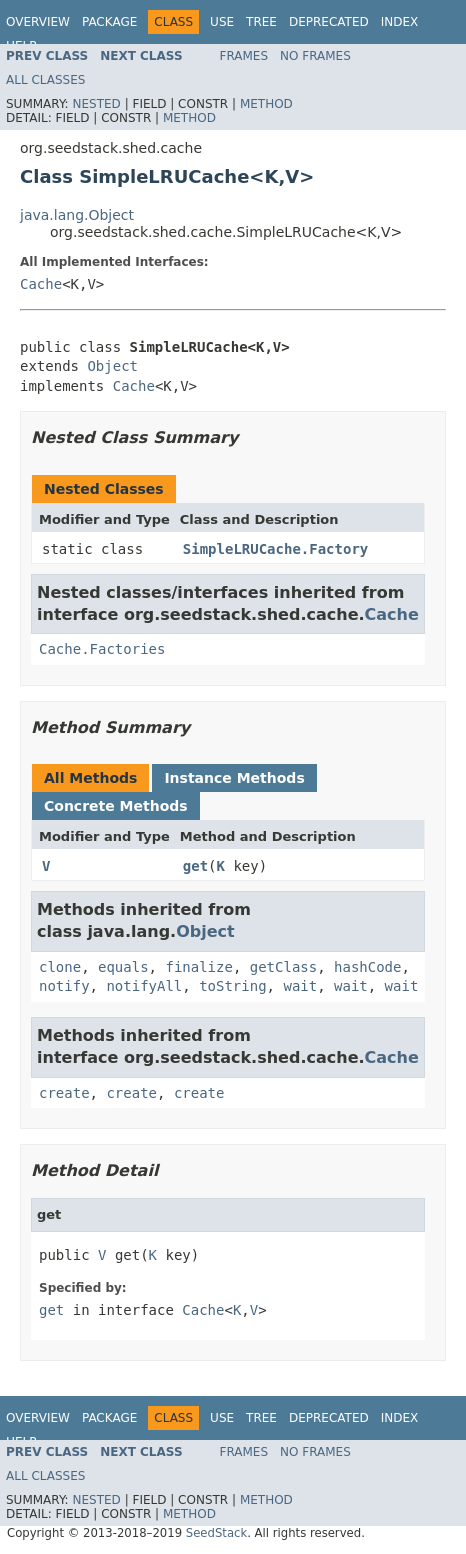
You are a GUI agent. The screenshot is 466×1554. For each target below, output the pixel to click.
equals (123, 967)
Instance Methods (234, 778)
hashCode (367, 967)
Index (400, 22)
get (195, 866)
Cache (41, 284)
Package (109, 22)
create (64, 1093)
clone (60, 967)
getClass (283, 967)
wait (300, 986)
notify (64, 986)
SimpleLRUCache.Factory (275, 549)
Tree (261, 22)
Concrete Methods (116, 806)
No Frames (315, 56)
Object (112, 366)
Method (266, 104)
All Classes (45, 80)
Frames (244, 56)
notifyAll (144, 986)
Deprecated (329, 22)
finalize (198, 967)
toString (232, 986)
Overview (38, 22)
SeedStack (216, 1533)
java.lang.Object (77, 215)
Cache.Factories (102, 649)
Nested (96, 104)
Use (222, 22)
